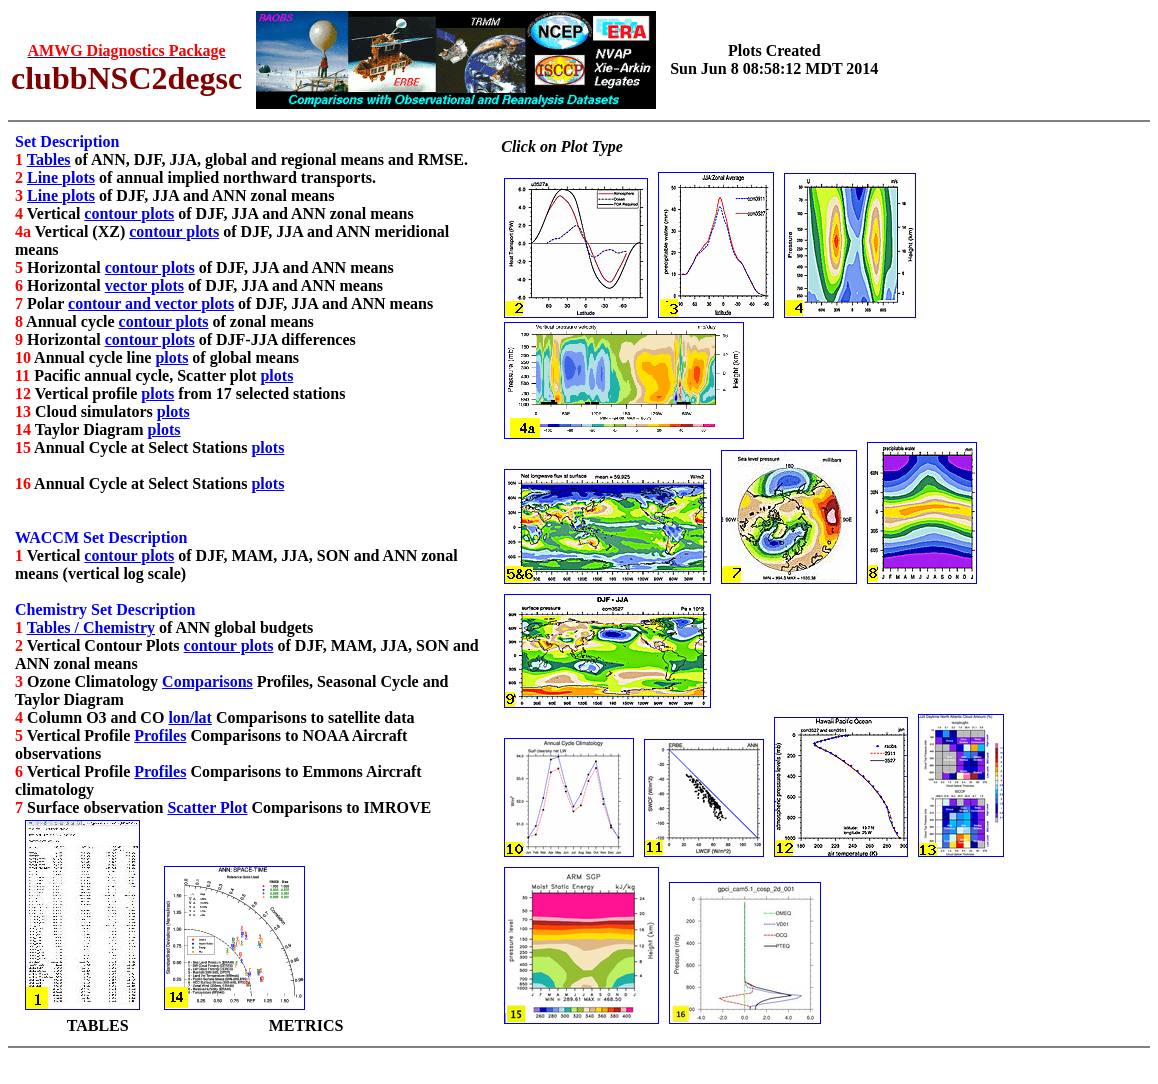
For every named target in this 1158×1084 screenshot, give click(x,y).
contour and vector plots (151, 303)
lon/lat (190, 717)
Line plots (61, 177)
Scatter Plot (207, 807)
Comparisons (207, 681)
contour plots (129, 213)
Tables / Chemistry (91, 627)
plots (171, 357)
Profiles (160, 735)
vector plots (144, 285)
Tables (49, 159)
